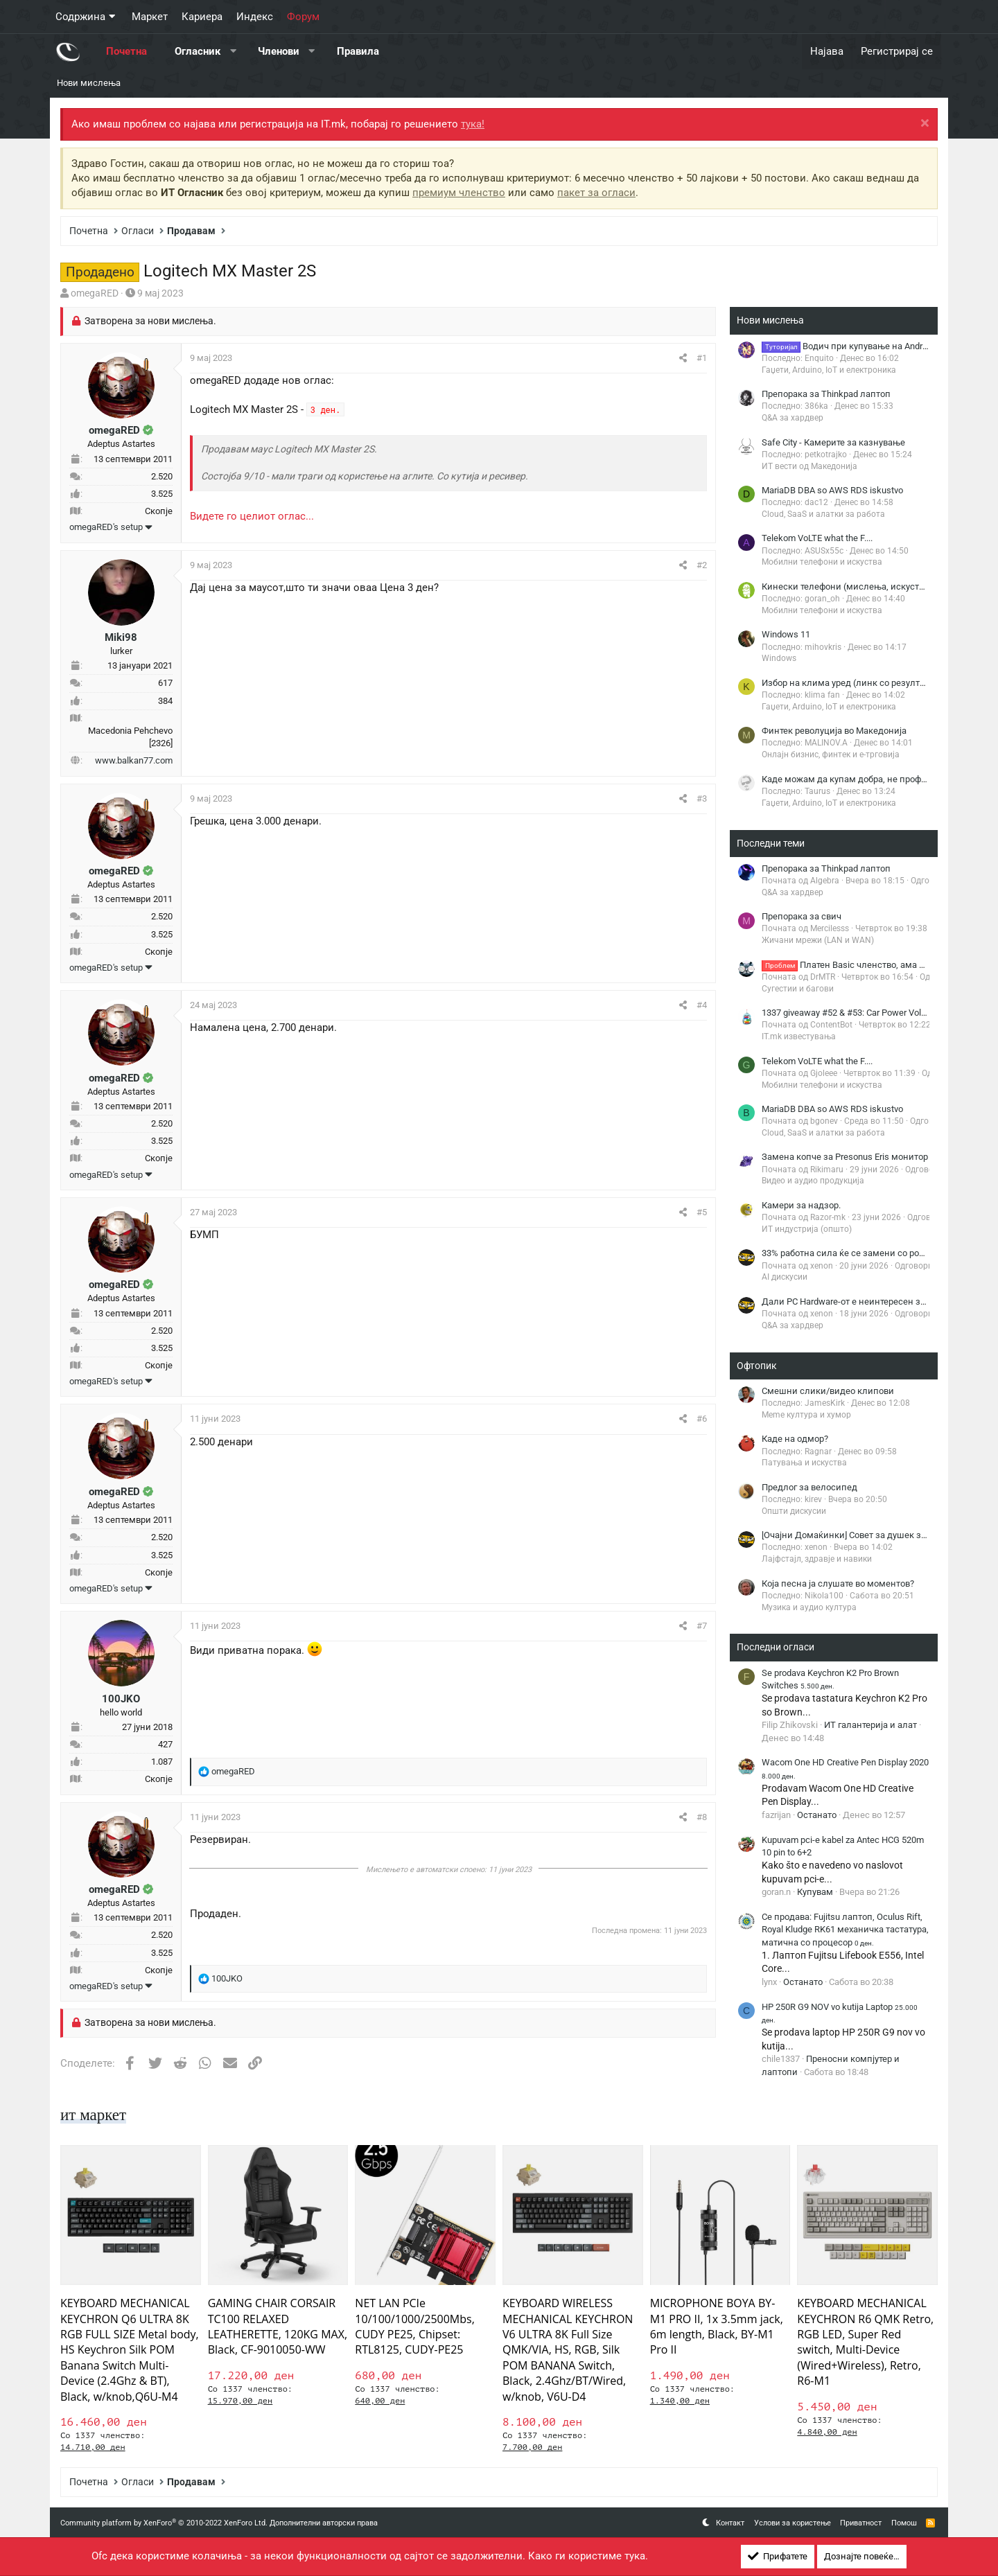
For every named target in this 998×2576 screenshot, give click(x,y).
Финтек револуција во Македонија (834, 730)
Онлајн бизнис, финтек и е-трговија (831, 754)
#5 (702, 1212)
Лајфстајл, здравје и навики (817, 1559)
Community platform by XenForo (164, 2523)
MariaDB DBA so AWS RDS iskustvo (832, 490)
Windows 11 (786, 634)
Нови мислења (89, 83)
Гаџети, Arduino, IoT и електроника (829, 370)
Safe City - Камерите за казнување (833, 442)
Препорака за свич (801, 916)
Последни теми (771, 843)
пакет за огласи (596, 192)
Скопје (159, 511)
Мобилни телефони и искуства (822, 562)
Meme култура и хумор (806, 1415)
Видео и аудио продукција (813, 1180)
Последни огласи (775, 1646)
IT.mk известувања (799, 1036)
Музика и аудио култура (809, 1607)
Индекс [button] (254, 16)
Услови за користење (792, 2523)
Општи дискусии (794, 1511)
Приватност (861, 2523)
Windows (779, 658)
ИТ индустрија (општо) (807, 1229)
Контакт (730, 2523)
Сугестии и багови (798, 989)
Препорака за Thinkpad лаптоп (826, 394)
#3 (702, 798)
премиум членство (458, 192)
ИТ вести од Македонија (809, 466)
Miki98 (121, 637)
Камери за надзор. (801, 1205)
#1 (702, 358)
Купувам (815, 1892)
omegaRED (95, 293)
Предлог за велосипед (809, 1487)
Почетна (126, 51)
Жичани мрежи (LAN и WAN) (818, 940)
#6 (702, 1418)
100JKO (121, 1699)
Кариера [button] (202, 16)
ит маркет (94, 2115)
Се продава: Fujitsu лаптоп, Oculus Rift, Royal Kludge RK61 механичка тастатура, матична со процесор (845, 1929)
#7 (702, 1626)
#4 (702, 1005)
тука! (472, 124)
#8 (702, 1817)
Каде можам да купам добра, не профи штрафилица (872, 779)
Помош (904, 2523)
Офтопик (757, 1365)
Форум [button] (303, 16)
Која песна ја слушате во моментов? (838, 1583)
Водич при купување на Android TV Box (863, 346)
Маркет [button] (150, 16)
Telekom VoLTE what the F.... (817, 538)
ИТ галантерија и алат (870, 1725)
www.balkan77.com (134, 760)
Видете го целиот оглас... (252, 516)
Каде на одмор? (795, 1438)
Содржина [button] (80, 16)
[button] (233, 51)
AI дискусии (784, 1277)
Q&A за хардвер (792, 418)
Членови (278, 51)
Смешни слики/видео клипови (828, 1391)
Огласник (197, 51)
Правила (358, 51)
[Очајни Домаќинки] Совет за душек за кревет (859, 1535)
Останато (817, 1815)
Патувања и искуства (804, 1462)
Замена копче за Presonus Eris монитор (845, 1157)
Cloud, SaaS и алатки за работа (823, 514)
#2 (702, 565)
